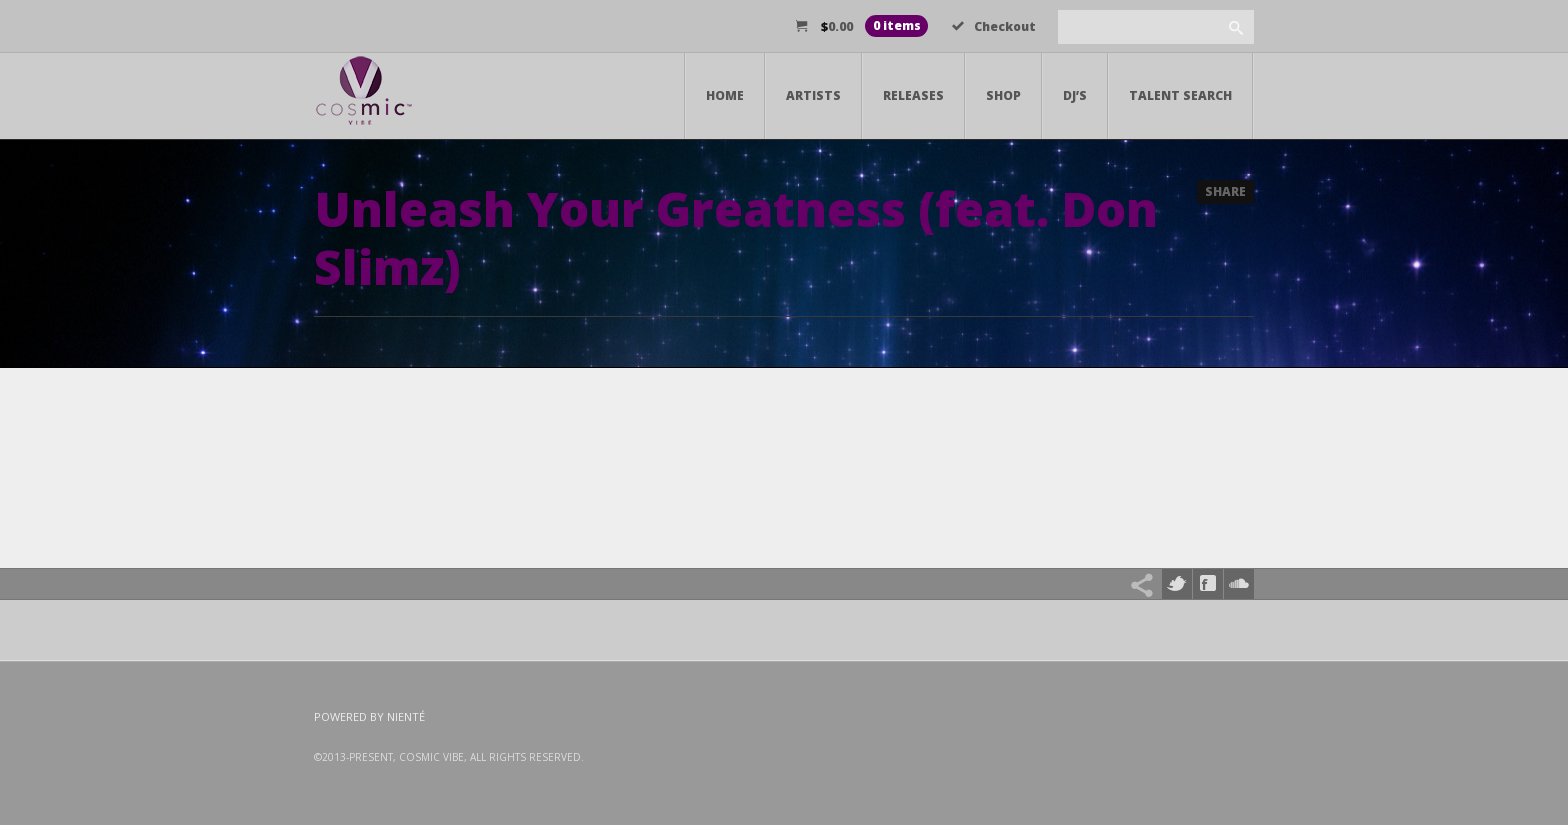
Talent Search (1180, 95)
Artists (813, 95)
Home (725, 95)
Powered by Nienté (369, 716)
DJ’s (1075, 95)
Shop (1003, 95)
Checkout (994, 26)
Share (1225, 191)
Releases (913, 95)
